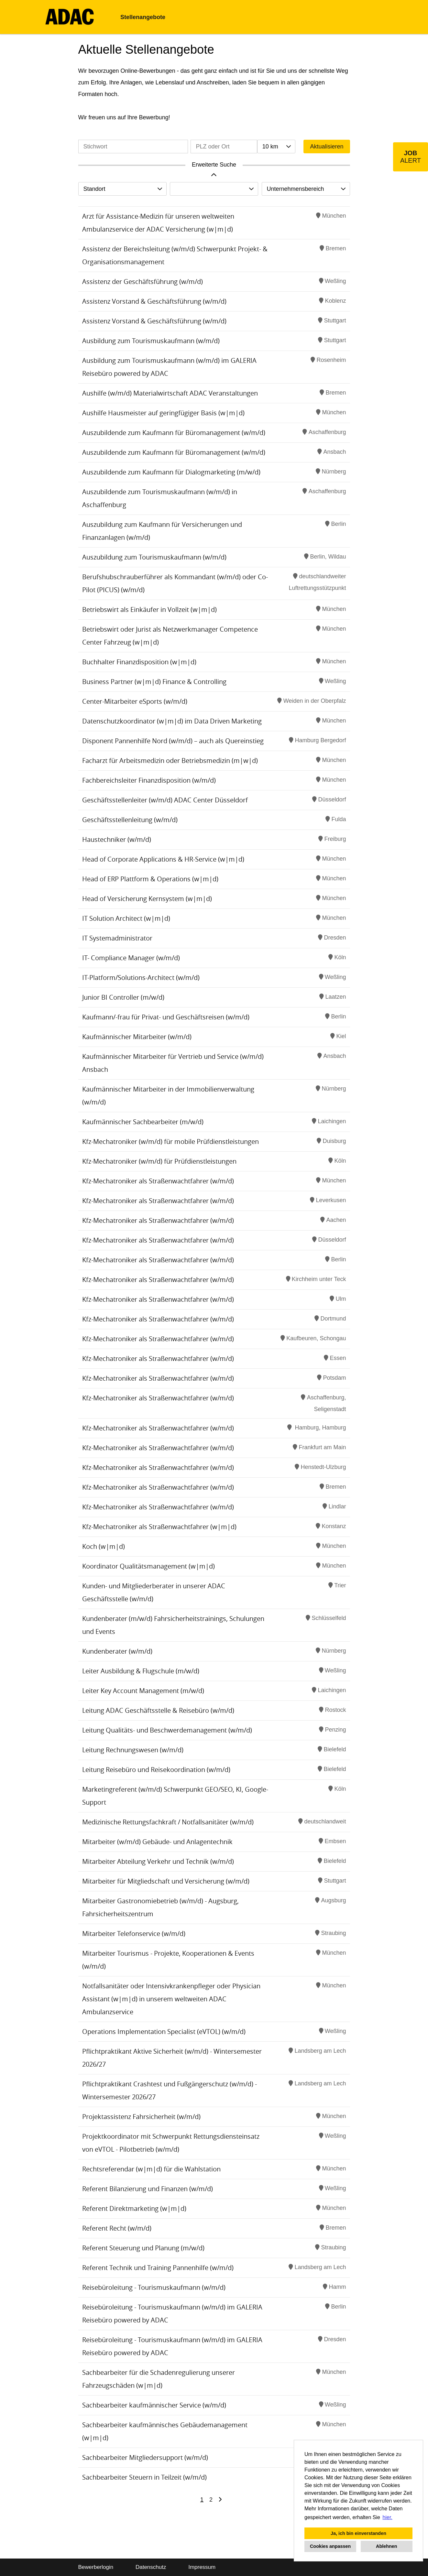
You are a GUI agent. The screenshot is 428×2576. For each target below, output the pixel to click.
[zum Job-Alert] (410, 156)
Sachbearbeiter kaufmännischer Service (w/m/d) (154, 2405)
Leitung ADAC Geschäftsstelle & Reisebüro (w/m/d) (158, 1710)
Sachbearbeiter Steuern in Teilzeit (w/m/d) (144, 2477)
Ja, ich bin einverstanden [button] (358, 2533)
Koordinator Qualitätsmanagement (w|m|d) (148, 1566)
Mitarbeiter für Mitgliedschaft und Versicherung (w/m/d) (165, 1881)
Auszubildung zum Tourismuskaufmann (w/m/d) (154, 557)
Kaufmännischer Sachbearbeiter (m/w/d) (142, 1121)
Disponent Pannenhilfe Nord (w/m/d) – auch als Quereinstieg (173, 740)
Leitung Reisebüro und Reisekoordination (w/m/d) (156, 1769)
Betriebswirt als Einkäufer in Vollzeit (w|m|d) (149, 609)
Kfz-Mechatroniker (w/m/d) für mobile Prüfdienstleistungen (170, 1141)
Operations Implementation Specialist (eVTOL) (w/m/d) (164, 2031)
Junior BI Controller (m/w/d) (123, 997)
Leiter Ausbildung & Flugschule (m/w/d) (140, 1671)
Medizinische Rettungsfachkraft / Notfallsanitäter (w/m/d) (168, 1822)
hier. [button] (387, 2517)
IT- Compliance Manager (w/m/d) (131, 957)
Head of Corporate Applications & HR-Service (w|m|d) (163, 859)
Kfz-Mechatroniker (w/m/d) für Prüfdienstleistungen (159, 1161)
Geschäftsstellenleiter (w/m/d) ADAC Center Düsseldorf (165, 800)
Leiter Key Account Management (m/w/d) (143, 1690)
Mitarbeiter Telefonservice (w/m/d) (133, 1933)
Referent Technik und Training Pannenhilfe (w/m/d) (158, 2267)
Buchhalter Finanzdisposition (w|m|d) (139, 662)
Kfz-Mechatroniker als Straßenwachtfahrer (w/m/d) (158, 1181)
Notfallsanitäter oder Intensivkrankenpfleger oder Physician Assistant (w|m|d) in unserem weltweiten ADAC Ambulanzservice (171, 1999)
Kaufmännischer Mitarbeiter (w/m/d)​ (137, 1036)
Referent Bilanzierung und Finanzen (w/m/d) (147, 2188)
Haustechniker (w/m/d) (116, 839)
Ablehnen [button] (386, 2546)
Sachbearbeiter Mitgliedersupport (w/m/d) (145, 2457)
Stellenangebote (142, 17)
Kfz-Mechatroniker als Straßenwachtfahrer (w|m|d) (159, 1526)
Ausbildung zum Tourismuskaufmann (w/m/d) (151, 340)
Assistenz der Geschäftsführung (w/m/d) (142, 281)
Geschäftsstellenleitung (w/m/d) (130, 819)
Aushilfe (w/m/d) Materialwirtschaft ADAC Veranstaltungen (170, 393)
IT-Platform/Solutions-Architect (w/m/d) (141, 977)
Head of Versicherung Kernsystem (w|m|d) (147, 898)
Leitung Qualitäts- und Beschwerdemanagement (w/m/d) (167, 1730)
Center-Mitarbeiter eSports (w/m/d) (134, 701)
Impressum (201, 2567)
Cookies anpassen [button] (330, 2546)
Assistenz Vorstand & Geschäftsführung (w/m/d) (154, 301)
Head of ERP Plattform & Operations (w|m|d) (150, 879)
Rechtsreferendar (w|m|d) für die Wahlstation (151, 2169)
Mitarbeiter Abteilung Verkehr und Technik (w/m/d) (158, 1861)
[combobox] (276, 146)
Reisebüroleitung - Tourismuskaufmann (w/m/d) (153, 2287)
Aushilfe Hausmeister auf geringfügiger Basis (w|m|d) (163, 412)
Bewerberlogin (96, 2567)
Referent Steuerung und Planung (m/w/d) (143, 2248)
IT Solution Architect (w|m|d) (126, 918)
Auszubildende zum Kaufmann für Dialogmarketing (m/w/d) (171, 472)
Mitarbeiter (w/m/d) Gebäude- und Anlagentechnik (157, 1841)
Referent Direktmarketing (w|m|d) (134, 2208)
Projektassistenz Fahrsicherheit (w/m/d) (141, 2116)
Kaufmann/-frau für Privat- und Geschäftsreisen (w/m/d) (165, 1017)
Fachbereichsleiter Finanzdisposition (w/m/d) (149, 780)
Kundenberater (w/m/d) (117, 1651)
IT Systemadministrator (117, 938)
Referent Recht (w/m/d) (116, 2228)
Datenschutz (151, 2567)
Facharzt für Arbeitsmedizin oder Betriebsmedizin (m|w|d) (170, 760)
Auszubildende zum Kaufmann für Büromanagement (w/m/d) (173, 432)
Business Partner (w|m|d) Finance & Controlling (154, 681)
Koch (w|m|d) (103, 1546)
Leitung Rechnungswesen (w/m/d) (132, 1749)
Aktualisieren (326, 146)
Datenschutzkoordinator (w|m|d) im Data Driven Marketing (172, 721)
